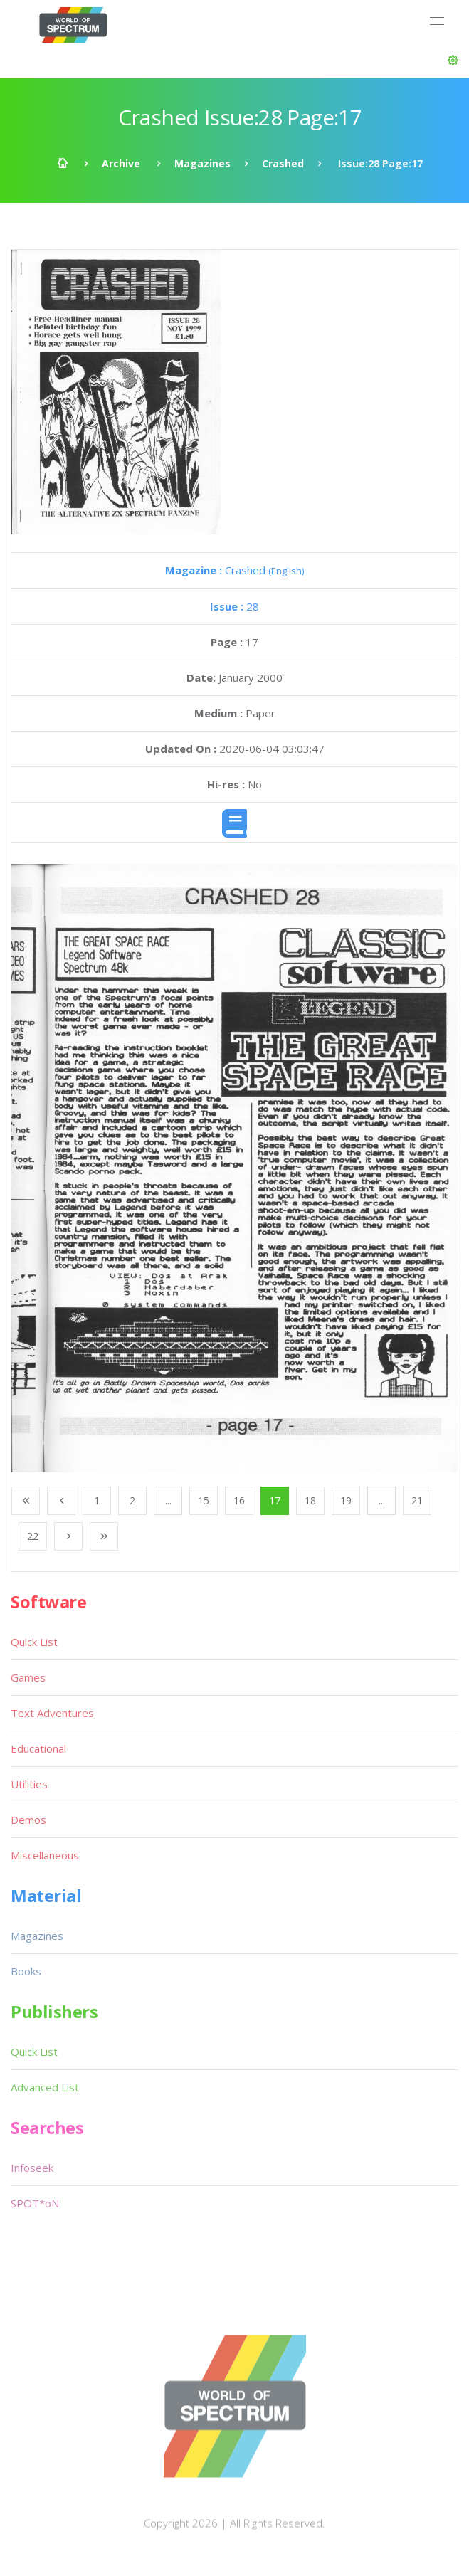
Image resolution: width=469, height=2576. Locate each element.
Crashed (283, 163)
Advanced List (45, 2087)
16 (239, 1500)
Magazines (202, 163)
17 (274, 1500)
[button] (453, 60)
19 (346, 1500)
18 (310, 1500)
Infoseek (32, 2167)
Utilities (29, 1784)
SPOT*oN (35, 2203)
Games (28, 1677)
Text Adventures (52, 1713)
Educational (38, 1748)
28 (234, 606)
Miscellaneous (45, 1855)
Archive (121, 163)
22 (32, 1536)
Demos (28, 1819)
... (168, 1500)
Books (26, 1971)
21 (417, 1500)
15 (203, 1500)
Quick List (34, 1642)
